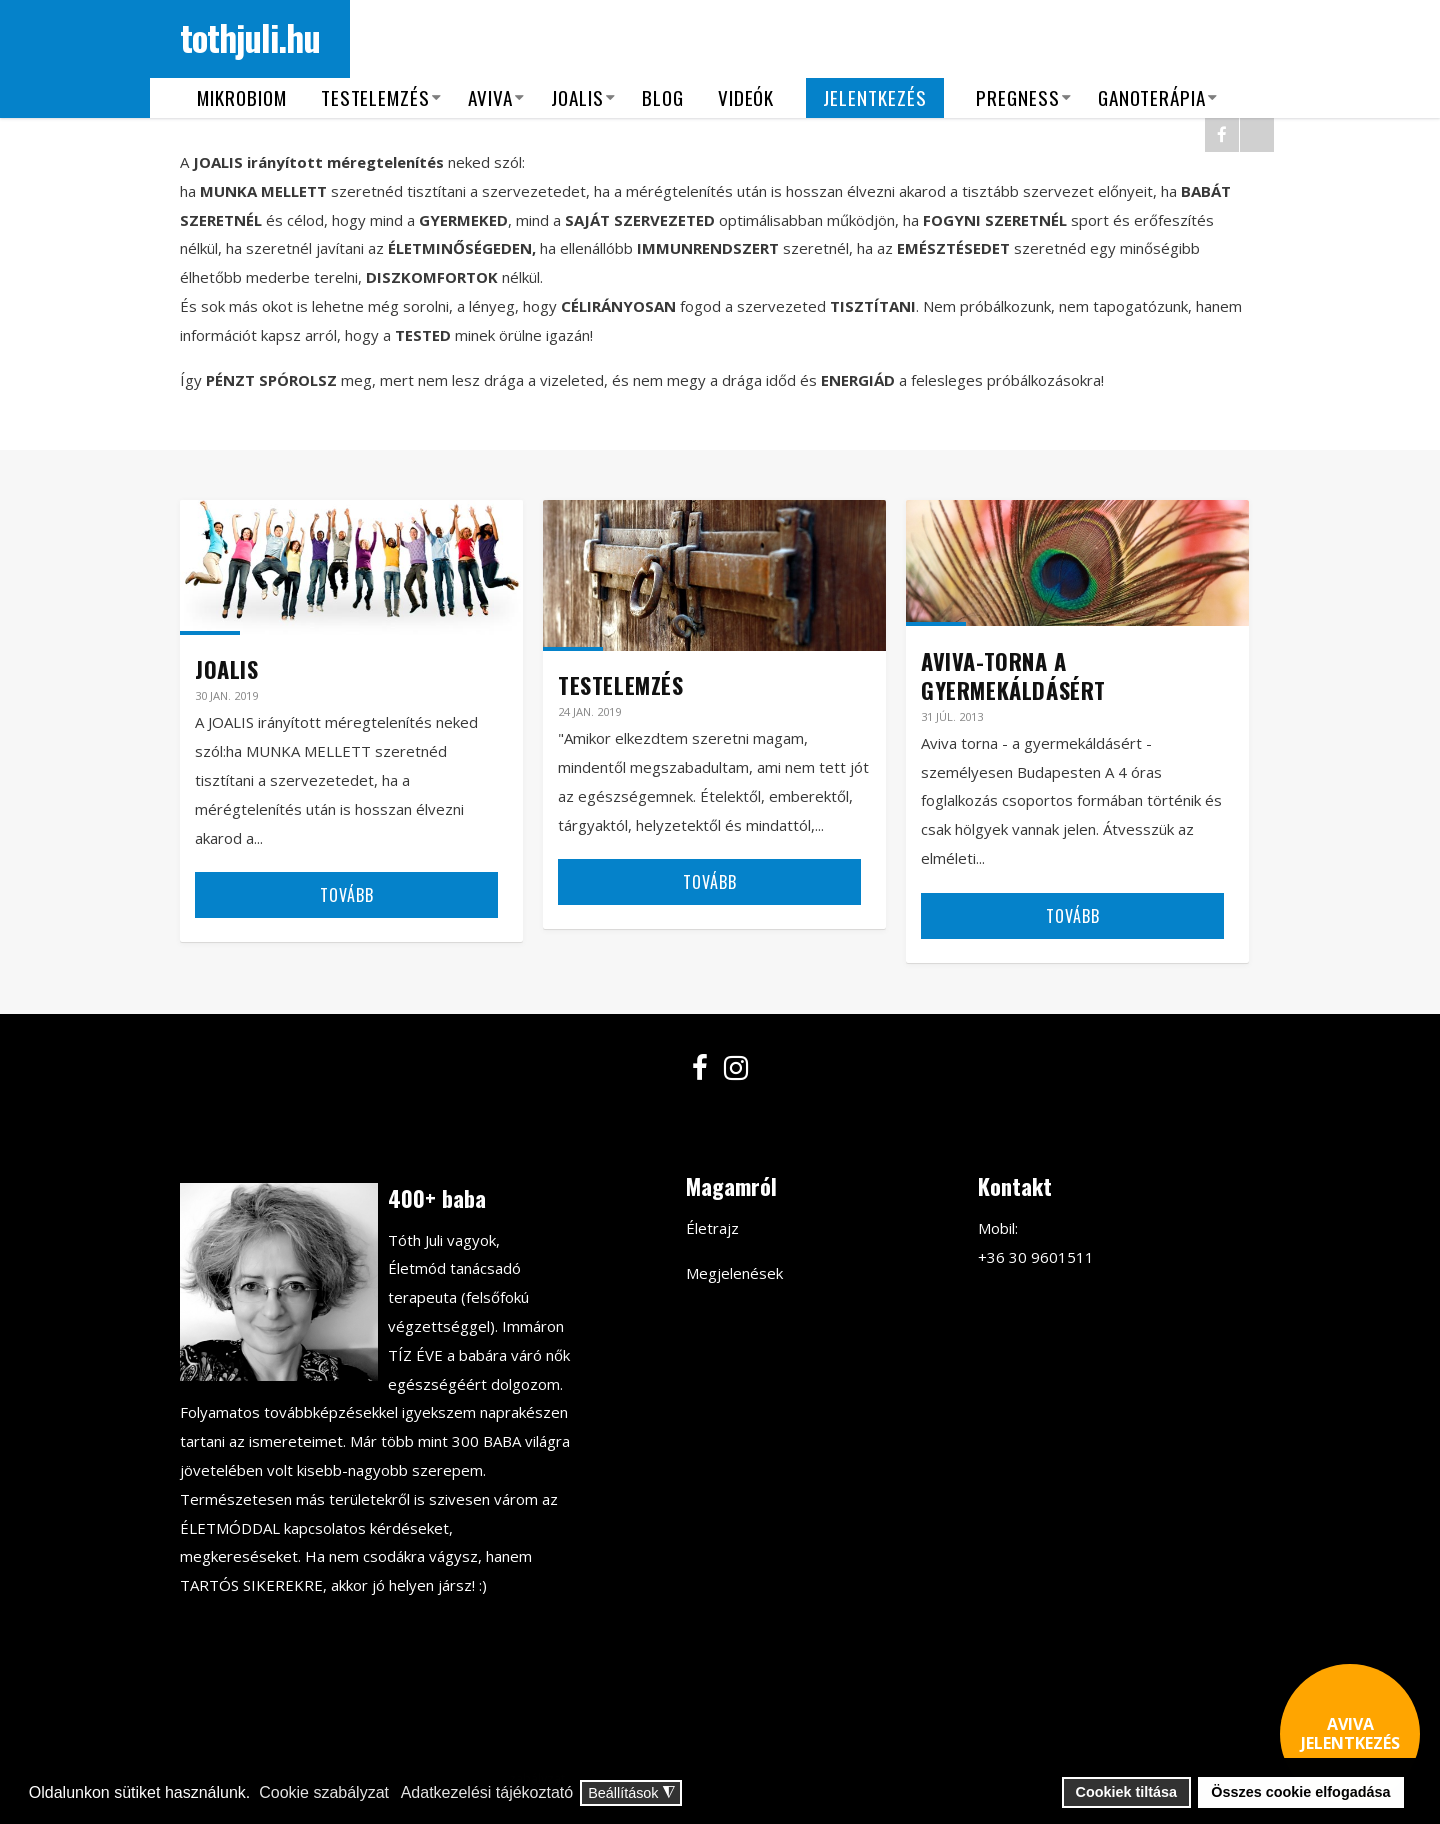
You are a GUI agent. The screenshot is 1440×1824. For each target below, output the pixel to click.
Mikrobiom (242, 97)
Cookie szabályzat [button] (324, 1792)
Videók (746, 97)
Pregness (1018, 97)
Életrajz (712, 1228)
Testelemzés (376, 97)
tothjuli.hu (250, 37)
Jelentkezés (875, 97)
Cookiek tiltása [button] (1127, 1792)
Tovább (347, 895)
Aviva (490, 97)
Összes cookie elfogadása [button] (1300, 1792)
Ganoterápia (1152, 97)
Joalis (577, 97)
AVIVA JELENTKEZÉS (1350, 1733)
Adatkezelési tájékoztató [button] (487, 1792)
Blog (663, 97)
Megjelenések (734, 1273)
